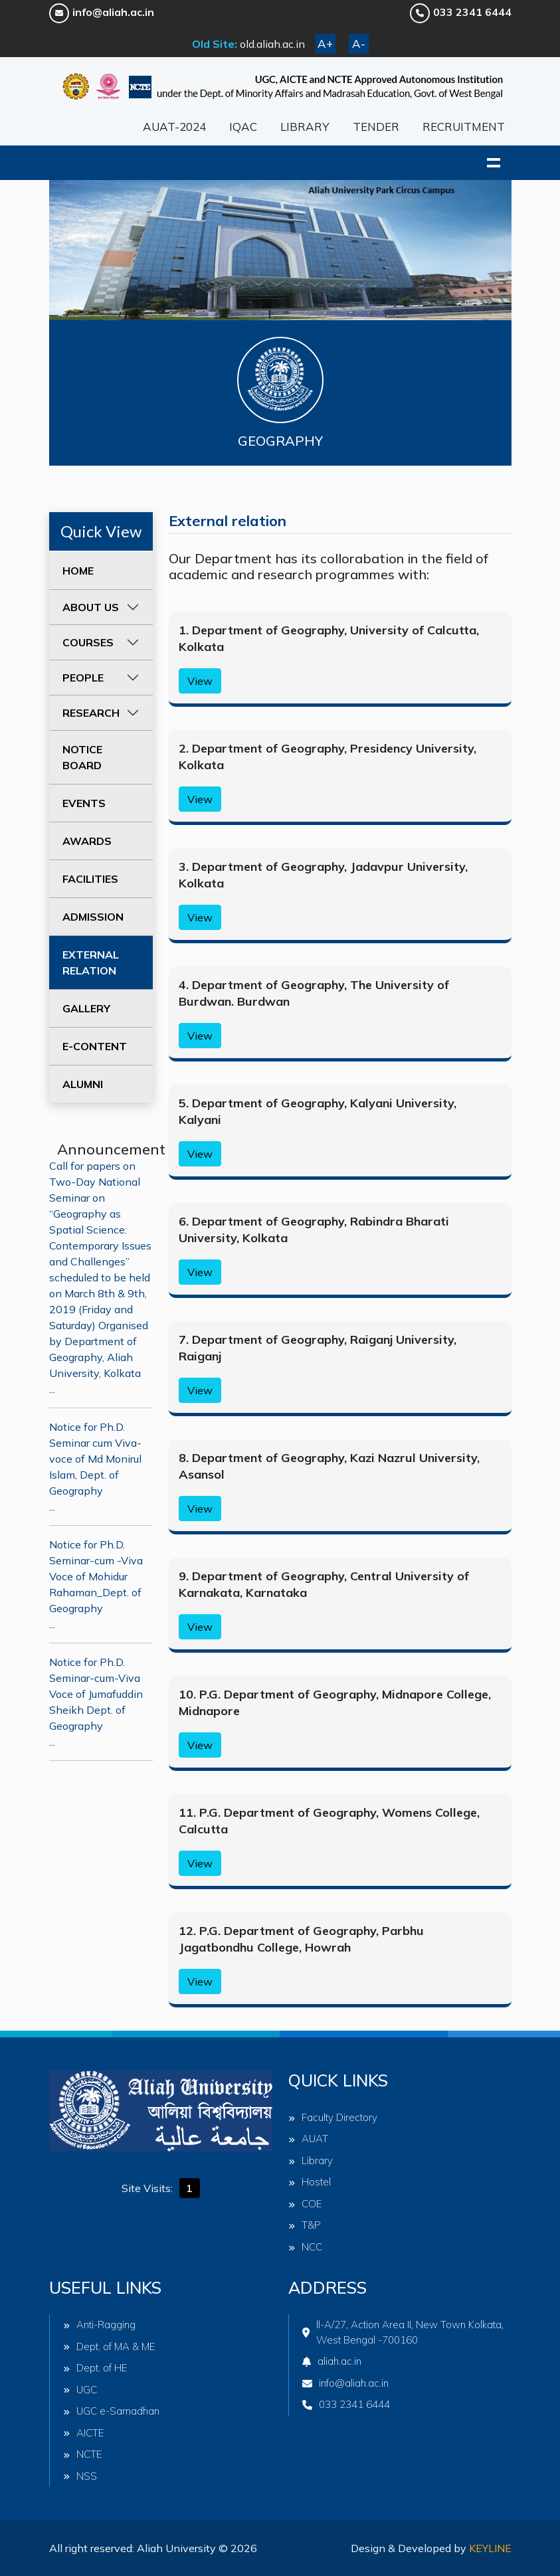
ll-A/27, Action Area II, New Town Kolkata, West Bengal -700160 (403, 2332)
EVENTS (84, 803)
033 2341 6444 (461, 12)
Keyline (490, 2548)
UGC (80, 2389)
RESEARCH (91, 712)
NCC (305, 2247)
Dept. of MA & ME (109, 2346)
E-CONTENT (94, 1046)
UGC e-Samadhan (111, 2411)
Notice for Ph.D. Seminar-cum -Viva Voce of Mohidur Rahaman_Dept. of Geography (96, 1576)
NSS (80, 2476)
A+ (325, 43)
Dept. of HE (95, 2367)
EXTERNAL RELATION (90, 962)
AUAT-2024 (174, 127)
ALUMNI (82, 1084)
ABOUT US (90, 607)
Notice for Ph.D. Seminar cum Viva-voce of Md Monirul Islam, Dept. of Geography (95, 1458)
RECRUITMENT (463, 127)
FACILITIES (90, 878)
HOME (78, 570)
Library (310, 2160)
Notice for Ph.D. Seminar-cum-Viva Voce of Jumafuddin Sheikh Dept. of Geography (96, 1693)
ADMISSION (93, 916)
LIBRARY (304, 127)
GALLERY (86, 1008)
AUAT (308, 2138)
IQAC (243, 127)
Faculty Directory (332, 2117)
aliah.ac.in (331, 2361)
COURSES (88, 642)
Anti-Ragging (99, 2324)
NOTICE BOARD (82, 757)
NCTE (82, 2454)
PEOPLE (83, 677)
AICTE (83, 2433)
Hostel (309, 2181)
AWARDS (87, 841)
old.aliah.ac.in (272, 43)
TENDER (376, 127)
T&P (304, 2225)
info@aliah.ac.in (101, 12)
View (200, 681)
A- (358, 43)
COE (305, 2203)
